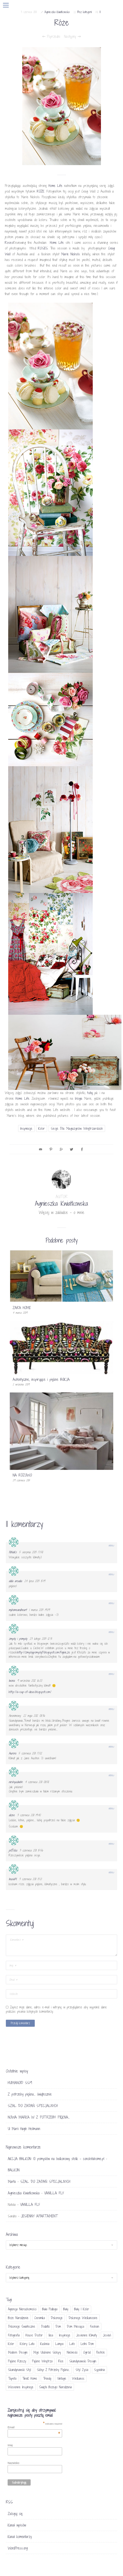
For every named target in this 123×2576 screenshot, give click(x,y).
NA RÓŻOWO (22, 1475)
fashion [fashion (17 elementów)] (94, 2326)
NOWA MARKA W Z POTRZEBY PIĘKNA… (39, 2117)
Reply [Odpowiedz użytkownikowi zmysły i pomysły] (111, 1632)
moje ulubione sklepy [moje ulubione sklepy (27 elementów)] (47, 2352)
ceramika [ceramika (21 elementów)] (39, 2318)
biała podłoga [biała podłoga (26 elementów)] (49, 2309)
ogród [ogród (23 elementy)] (86, 2352)
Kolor (41, 1128)
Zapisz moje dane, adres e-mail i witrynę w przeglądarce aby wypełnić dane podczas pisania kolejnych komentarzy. (56, 2009)
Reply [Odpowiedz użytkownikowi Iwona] (111, 1674)
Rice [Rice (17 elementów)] (60, 2361)
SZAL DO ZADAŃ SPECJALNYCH (33, 2105)
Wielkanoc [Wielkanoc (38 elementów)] (78, 2378)
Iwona (12, 1680)
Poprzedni (51, 36)
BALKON (14, 2170)
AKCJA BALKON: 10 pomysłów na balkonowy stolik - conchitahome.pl (56, 2158)
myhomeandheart (18, 1610)
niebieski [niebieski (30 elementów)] (72, 2352)
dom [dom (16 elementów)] (58, 2326)
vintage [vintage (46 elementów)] (61, 2378)
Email (34, 2427)
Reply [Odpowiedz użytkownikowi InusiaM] (111, 1872)
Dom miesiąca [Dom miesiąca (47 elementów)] (75, 2326)
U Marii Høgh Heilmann (24, 2128)
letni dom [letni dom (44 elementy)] (87, 2344)
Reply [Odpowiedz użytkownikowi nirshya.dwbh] (111, 1775)
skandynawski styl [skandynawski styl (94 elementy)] (19, 2369)
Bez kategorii (85, 12)
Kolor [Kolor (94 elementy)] (11, 2344)
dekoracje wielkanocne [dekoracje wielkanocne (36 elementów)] (83, 2318)
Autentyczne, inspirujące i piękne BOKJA (41, 1379)
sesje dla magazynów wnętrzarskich (77, 1128)
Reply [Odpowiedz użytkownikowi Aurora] (111, 1746)
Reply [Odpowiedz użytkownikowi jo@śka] (111, 1844)
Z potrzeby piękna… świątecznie (30, 2094)
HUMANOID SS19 (20, 2082)
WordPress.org (18, 2548)
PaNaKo (13, 1552)
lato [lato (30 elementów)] (72, 2344)
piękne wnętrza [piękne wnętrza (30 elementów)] (42, 2361)
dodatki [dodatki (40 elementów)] (45, 2326)
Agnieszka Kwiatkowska (57, 12)
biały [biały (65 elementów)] (65, 2309)
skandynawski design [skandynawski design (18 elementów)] (82, 2361)
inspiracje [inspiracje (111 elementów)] (64, 2335)
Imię (10, 2445)
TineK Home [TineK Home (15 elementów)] (29, 2378)
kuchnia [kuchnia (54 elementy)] (44, 2344)
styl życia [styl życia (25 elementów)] (82, 2369)
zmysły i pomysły (18, 1639)
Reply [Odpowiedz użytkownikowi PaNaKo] (111, 1545)
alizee (12, 1815)
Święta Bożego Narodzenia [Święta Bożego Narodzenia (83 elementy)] (55, 2387)
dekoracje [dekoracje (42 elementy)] (57, 2318)
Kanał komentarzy (20, 2536)
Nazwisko (13, 2463)
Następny (72, 36)
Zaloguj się (15, 2513)
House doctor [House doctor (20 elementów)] (34, 2335)
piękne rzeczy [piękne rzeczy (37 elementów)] (17, 2361)
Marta (12, 2181)
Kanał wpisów (17, 2525)
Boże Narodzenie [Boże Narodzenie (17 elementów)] (18, 2318)
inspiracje (26, 1128)
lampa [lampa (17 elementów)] (59, 2344)
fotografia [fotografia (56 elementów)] (14, 2335)
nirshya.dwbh (15, 1782)
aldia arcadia (15, 1581)
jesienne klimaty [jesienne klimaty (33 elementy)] (86, 2335)
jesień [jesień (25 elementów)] (107, 2335)
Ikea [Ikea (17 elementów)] (51, 2335)
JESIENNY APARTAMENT (39, 2216)
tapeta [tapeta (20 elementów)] (12, 2378)
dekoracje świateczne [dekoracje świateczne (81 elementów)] (21, 2326)
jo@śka (13, 1850)
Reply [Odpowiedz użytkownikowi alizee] (111, 1808)
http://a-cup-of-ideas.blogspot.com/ (30, 1692)
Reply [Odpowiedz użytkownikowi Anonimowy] (111, 1709)
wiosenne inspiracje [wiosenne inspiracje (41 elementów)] (20, 2387)
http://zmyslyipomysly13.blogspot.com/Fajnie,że (43, 1652)
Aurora (12, 1753)
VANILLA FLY (54, 2193)
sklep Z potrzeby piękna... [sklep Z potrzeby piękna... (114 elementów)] (53, 2369)
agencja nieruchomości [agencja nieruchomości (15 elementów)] (22, 2309)
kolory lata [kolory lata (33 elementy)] (27, 2344)
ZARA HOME (22, 1307)
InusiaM (13, 1879)
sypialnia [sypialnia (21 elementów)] (99, 2369)
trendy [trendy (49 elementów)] (47, 2378)
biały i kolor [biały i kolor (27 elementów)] (81, 2309)
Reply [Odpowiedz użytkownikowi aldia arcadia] (111, 1574)
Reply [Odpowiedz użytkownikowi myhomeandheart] (111, 1603)
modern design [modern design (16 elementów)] (18, 2352)
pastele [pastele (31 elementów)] (100, 2352)
